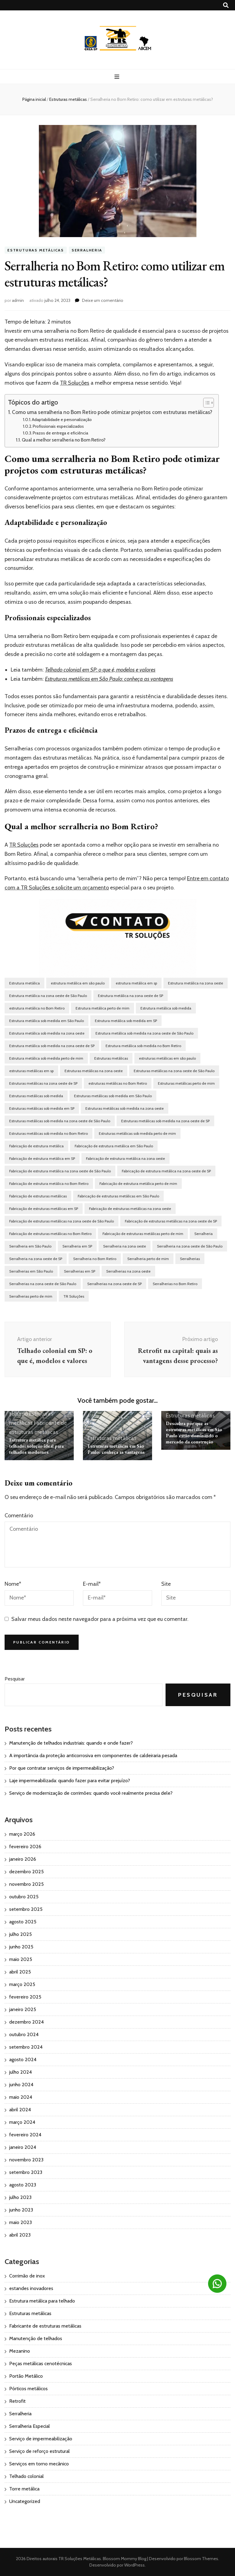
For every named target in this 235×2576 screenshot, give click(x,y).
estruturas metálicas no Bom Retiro (117, 1083)
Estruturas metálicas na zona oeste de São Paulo (174, 1070)
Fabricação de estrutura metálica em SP (42, 1158)
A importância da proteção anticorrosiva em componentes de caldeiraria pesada (93, 1755)
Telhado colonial (26, 2476)
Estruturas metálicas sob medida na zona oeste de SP (165, 1121)
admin (18, 300)
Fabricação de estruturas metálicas (38, 1196)
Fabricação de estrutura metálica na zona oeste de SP (166, 1171)
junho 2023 (21, 2210)
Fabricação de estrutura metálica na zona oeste (125, 1158)
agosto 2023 (22, 2185)
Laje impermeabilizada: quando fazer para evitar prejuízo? (69, 1780)
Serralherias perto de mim (30, 1296)
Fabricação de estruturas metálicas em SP (43, 1208)
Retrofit (17, 2401)
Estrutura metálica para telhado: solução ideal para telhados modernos (36, 1446)
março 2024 (22, 2122)
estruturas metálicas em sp (31, 1070)
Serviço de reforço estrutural (39, 2451)
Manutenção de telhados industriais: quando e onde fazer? (71, 1743)
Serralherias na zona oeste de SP (114, 1283)
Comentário (19, 1515)
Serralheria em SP (77, 1246)
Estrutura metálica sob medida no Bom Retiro (143, 1045)
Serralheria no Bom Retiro (94, 1258)
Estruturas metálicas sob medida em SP (41, 1108)
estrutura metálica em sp (136, 983)
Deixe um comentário (102, 300)
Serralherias (190, 1258)
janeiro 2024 (22, 2147)
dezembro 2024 (26, 2022)
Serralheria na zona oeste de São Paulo (189, 1246)
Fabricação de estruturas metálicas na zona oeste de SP (171, 1221)
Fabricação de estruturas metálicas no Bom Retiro (50, 1233)
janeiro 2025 (22, 2009)
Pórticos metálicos (28, 2388)
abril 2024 (20, 2109)
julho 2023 (20, 2197)
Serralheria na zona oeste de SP (35, 1258)
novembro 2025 (26, 1884)
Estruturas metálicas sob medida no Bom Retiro (48, 1133)
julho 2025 (20, 1934)
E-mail (92, 1584)
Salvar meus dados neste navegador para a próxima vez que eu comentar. (99, 1619)
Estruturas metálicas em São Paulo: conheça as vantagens (109, 679)
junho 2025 (21, 1947)
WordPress (134, 2565)
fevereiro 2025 (25, 1997)
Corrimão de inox (27, 2276)
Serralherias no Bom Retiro (175, 1283)
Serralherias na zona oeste (128, 1271)
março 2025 (22, 1984)
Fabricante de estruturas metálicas (45, 2326)
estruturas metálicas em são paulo (167, 1058)
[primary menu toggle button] (117, 77)
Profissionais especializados (58, 426)
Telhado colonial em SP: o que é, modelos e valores (100, 669)
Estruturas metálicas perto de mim (186, 1083)
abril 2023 (20, 2235)
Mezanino (19, 2351)
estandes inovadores (31, 2288)
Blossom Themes (200, 2558)
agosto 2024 (22, 2059)
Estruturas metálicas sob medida (36, 1096)
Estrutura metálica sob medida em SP (126, 1020)
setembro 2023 (25, 2172)
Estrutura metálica (24, 983)
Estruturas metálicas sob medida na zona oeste (124, 1108)
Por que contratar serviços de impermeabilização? (61, 1768)
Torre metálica (24, 2489)
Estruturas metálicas (35, 250)
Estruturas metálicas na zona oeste (94, 1070)
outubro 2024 (24, 2034)
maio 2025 (20, 1959)
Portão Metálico (26, 2376)
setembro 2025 (26, 1909)
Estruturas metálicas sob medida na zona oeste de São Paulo (59, 1121)
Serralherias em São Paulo (31, 1271)
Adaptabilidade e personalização (62, 419)
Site (166, 1584)
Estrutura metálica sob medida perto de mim (46, 1058)
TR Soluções (74, 382)
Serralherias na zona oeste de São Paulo (42, 1283)
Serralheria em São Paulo (30, 1246)
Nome (13, 1584)
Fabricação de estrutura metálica (36, 1146)
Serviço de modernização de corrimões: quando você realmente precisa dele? (91, 1793)
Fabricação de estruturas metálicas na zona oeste (130, 1208)
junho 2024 (21, 2084)
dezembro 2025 (26, 1871)
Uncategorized (24, 2501)
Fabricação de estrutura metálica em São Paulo (114, 1146)
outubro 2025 (24, 1897)
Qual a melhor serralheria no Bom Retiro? (64, 440)
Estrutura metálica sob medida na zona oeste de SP (52, 1045)
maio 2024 (20, 2097)
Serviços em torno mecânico (39, 2464)
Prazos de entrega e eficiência (60, 433)
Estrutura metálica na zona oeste (195, 983)
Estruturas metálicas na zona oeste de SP (43, 1083)
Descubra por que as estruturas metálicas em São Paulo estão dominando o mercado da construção (194, 1432)
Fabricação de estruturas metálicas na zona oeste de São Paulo (61, 1221)
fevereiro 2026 (25, 1846)
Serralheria (87, 250)
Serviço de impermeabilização (40, 2439)
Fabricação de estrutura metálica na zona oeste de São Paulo (60, 1171)
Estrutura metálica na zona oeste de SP (130, 995)
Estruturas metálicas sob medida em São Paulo (113, 1096)
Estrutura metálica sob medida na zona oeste (46, 1033)
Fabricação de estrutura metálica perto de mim (138, 1183)
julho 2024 (20, 2072)
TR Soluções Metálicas (79, 2558)
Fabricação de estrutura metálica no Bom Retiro (48, 1183)
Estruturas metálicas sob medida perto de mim (137, 1133)
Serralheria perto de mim (148, 1258)
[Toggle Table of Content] (205, 403)
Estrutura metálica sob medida (165, 1008)
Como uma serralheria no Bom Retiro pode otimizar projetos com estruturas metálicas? (112, 412)
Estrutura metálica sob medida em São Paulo (46, 1020)
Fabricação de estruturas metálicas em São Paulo (118, 1196)
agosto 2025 (22, 1922)
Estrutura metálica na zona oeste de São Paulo (48, 995)
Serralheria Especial (29, 2426)
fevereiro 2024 (25, 2135)
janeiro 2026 (22, 1859)
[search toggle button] (226, 5)
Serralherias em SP (79, 1271)
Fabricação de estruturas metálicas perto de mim (143, 1233)
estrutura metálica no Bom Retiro (37, 1008)
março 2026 (22, 1834)
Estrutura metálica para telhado (42, 2301)
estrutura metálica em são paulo (78, 983)
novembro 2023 (26, 2160)
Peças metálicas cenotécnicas (40, 2363)
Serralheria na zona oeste (124, 1246)
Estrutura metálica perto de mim (102, 1008)
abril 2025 (20, 1972)
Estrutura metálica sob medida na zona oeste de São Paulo (144, 1033)
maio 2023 (20, 2222)
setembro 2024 (26, 2047)
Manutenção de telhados (35, 2338)
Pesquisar (15, 1679)
